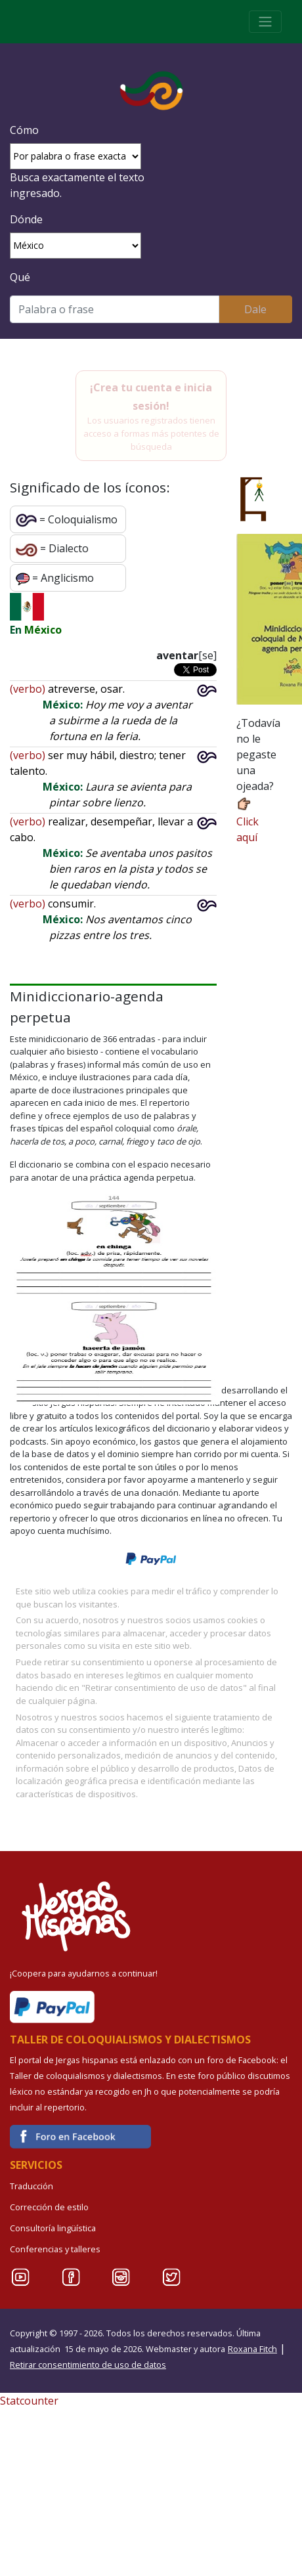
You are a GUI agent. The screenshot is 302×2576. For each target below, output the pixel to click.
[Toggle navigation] (265, 22)
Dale (255, 309)
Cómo (24, 130)
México (43, 629)
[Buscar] (114, 309)
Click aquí (247, 819)
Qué (20, 277)
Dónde (26, 219)
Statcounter (29, 2400)
